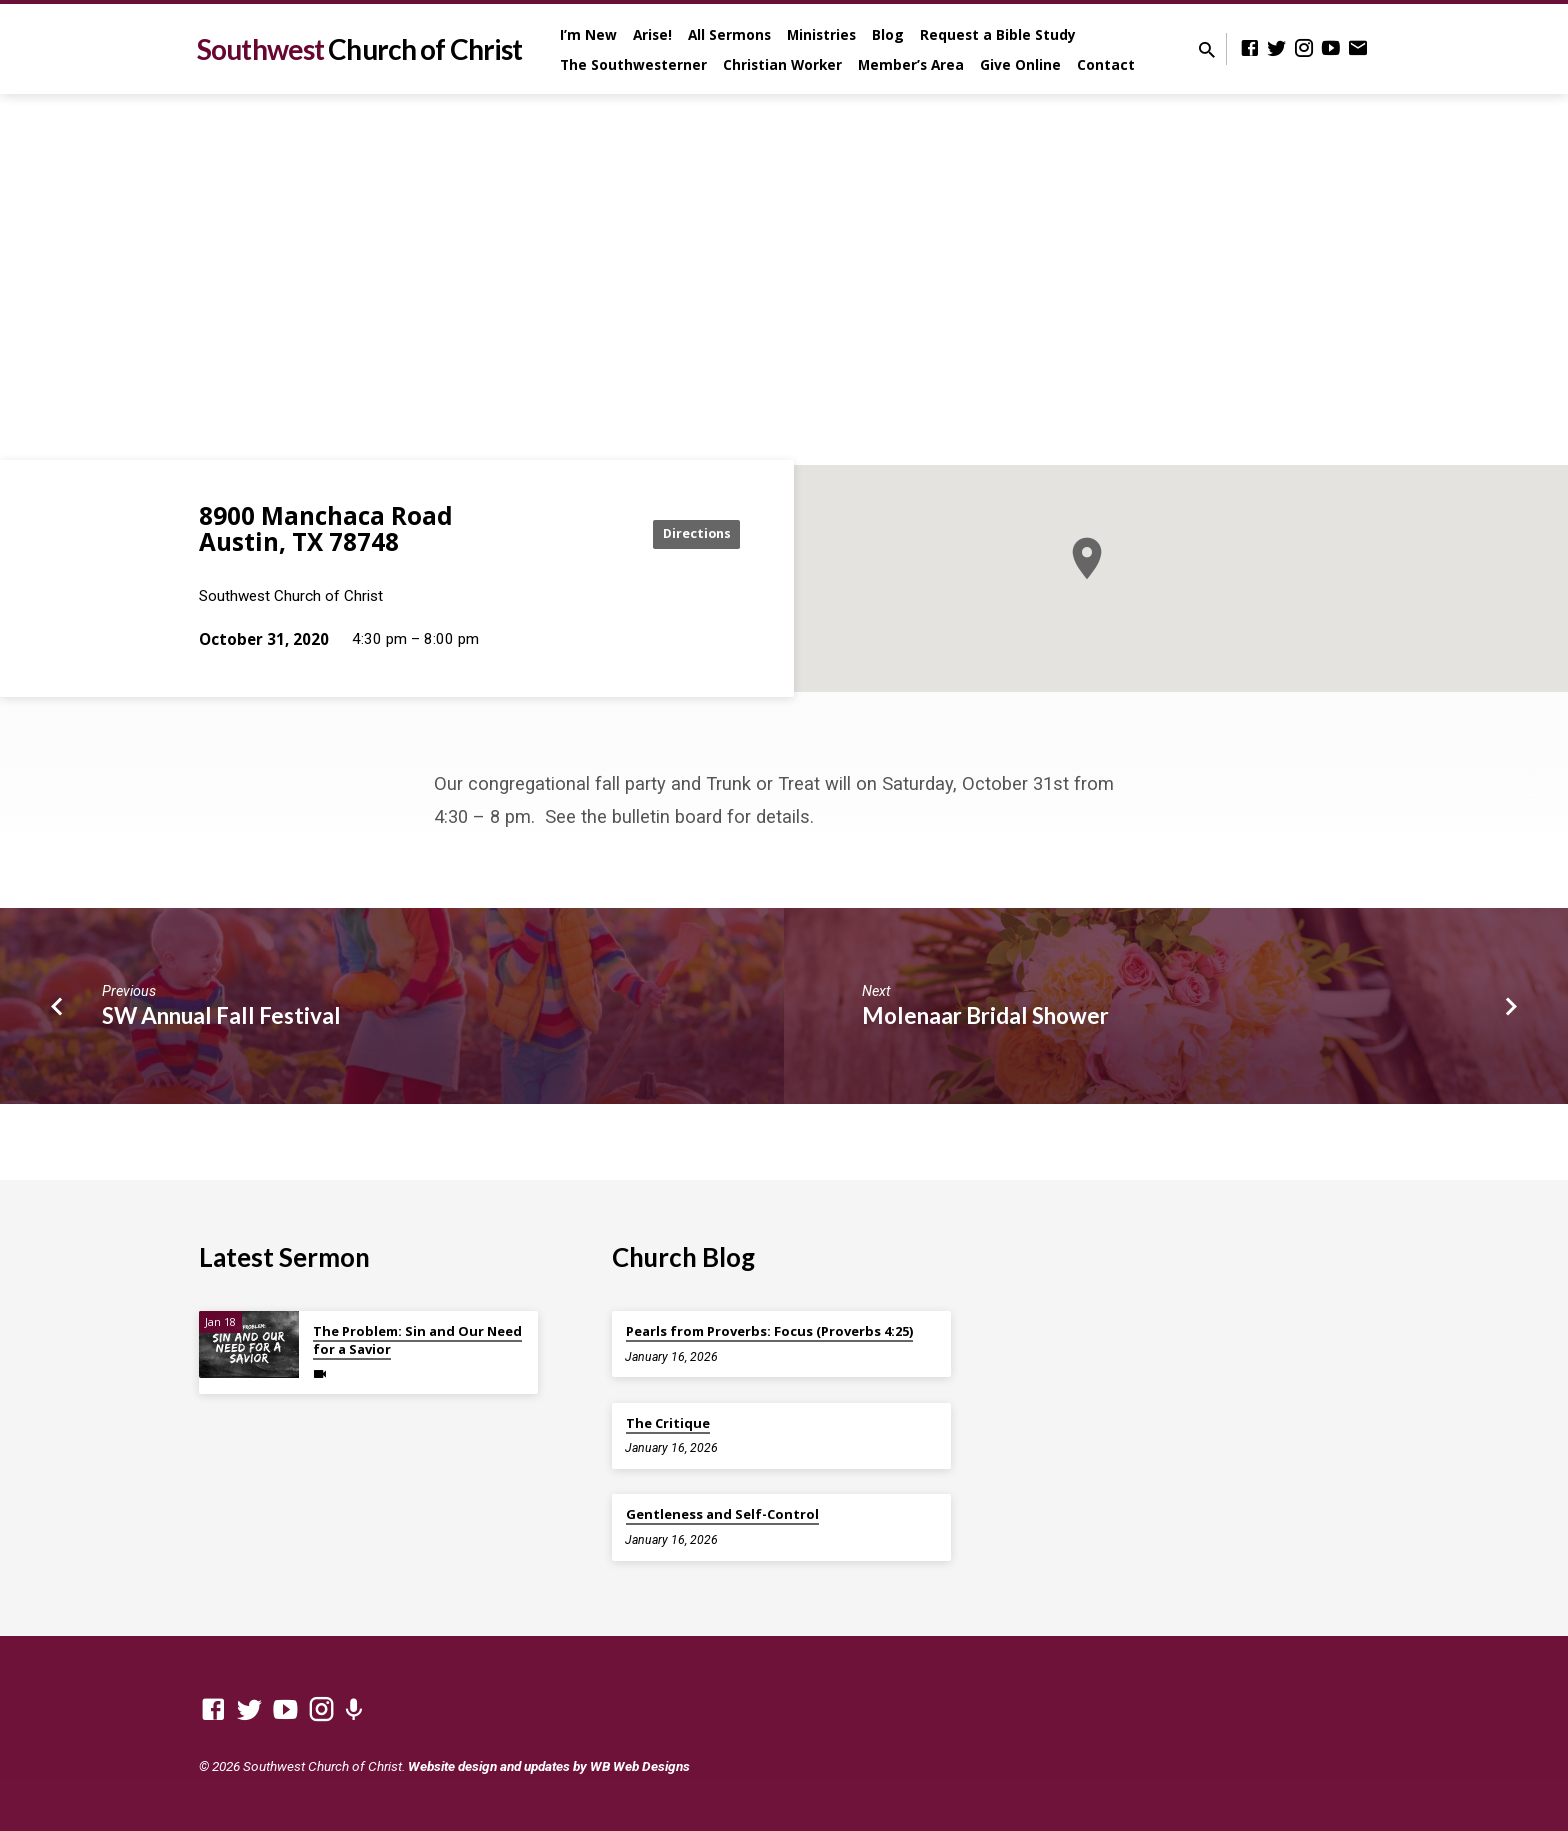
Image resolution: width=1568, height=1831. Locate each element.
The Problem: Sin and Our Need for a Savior (417, 1340)
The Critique (668, 1423)
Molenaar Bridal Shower (985, 1015)
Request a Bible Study (998, 34)
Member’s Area (911, 64)
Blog (888, 34)
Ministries (821, 34)
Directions (690, 533)
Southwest (359, 49)
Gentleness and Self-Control (722, 1514)
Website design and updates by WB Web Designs (549, 1766)
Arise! (652, 34)
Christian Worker (782, 64)
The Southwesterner (633, 64)
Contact (1106, 64)
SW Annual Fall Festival (221, 1015)
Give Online (1020, 64)
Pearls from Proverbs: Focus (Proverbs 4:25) (769, 1331)
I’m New (588, 34)
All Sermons (729, 34)
